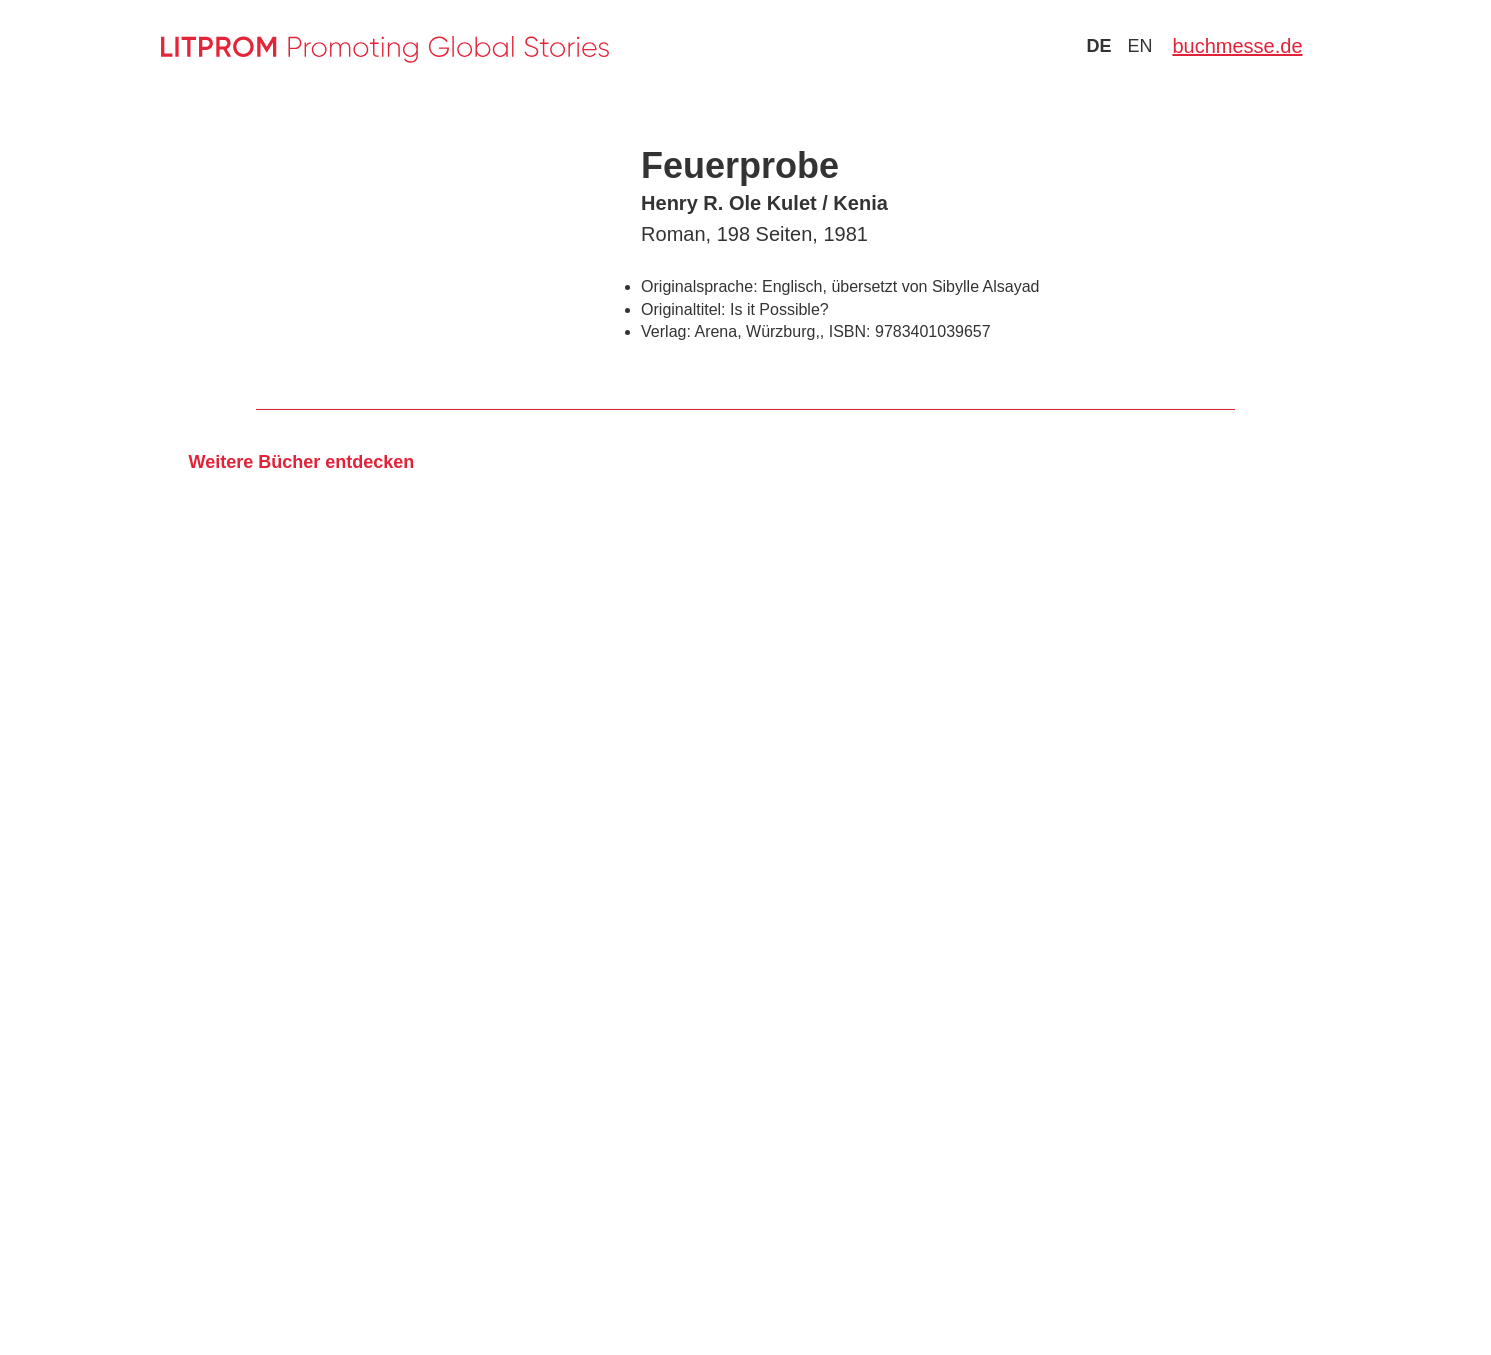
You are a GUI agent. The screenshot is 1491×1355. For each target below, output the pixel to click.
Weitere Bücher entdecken (301, 462)
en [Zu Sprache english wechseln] (1139, 46)
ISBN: (850, 331)
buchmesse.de (1237, 46)
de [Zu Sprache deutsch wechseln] (1098, 46)
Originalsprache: (699, 286)
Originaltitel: (683, 309)
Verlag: (666, 331)
